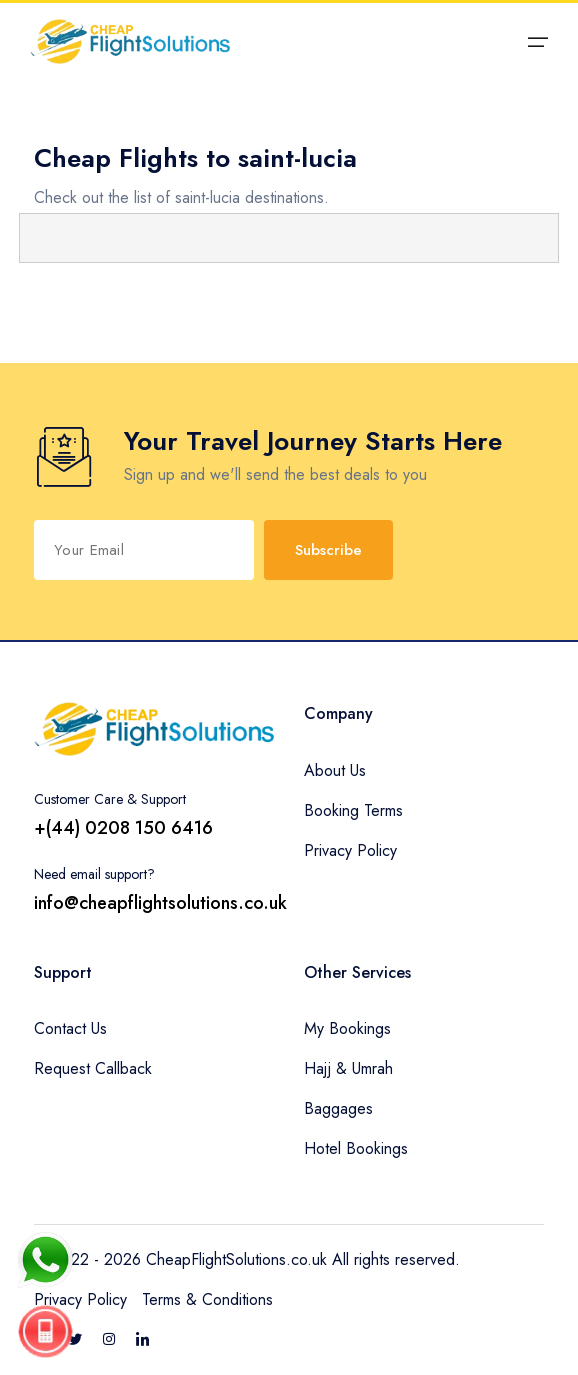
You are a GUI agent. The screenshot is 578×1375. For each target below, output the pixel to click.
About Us (335, 770)
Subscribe (328, 550)
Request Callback (93, 1068)
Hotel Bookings (356, 1148)
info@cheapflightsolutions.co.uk (160, 903)
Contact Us (70, 1028)
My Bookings (347, 1028)
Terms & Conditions (207, 1299)
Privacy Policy (350, 850)
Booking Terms (353, 810)
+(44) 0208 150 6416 (123, 828)
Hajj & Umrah (348, 1068)
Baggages (338, 1108)
